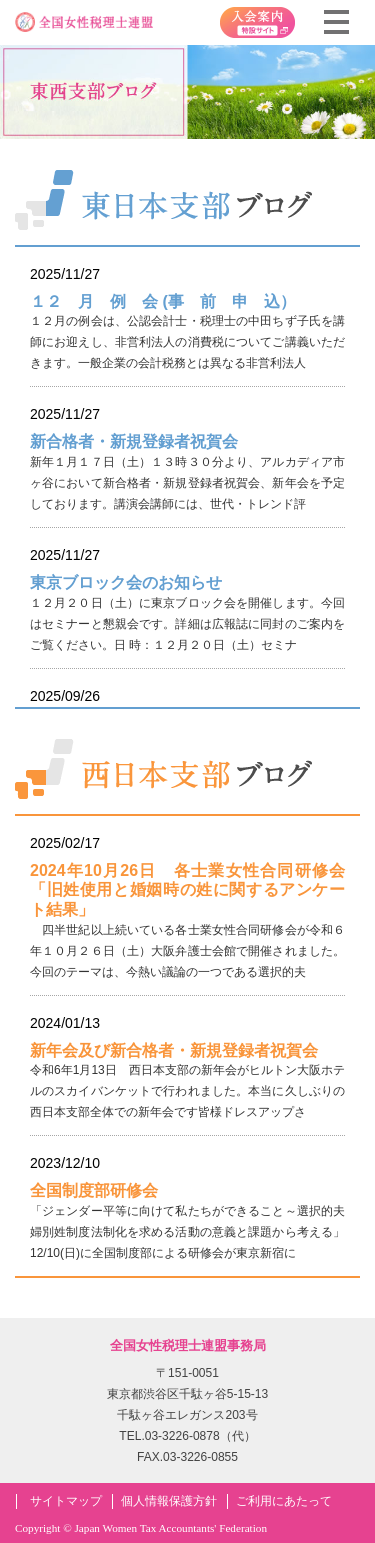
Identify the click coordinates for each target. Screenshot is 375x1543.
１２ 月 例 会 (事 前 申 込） (163, 301)
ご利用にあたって (284, 1501)
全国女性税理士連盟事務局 (188, 1345)
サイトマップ (66, 1501)
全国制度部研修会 (94, 1190)
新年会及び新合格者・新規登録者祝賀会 (174, 1050)
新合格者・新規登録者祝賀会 (134, 441)
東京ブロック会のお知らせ (126, 582)
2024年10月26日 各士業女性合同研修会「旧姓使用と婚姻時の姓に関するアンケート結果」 (187, 890)
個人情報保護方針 (169, 1501)
